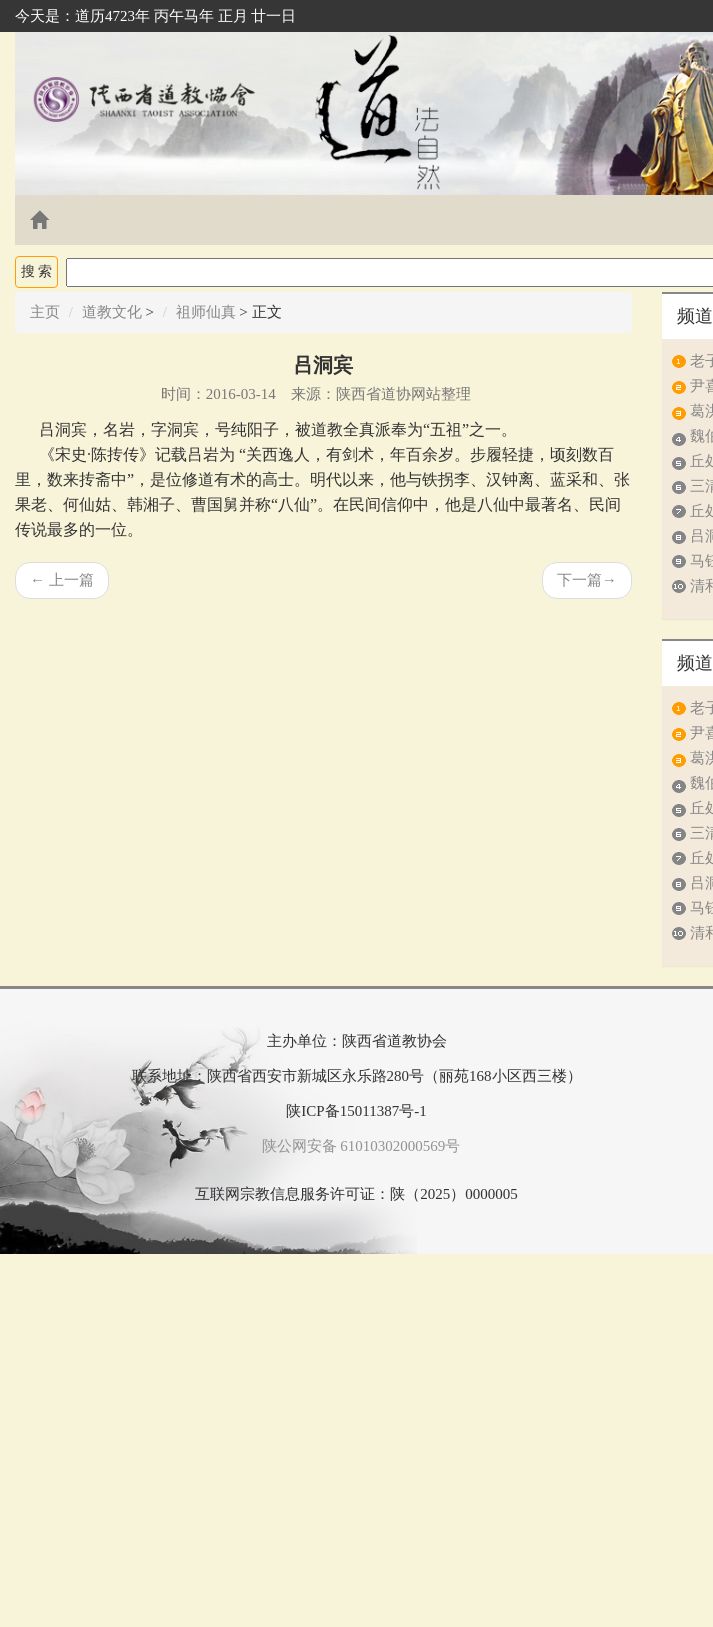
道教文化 (112, 312)
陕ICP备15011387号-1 (356, 1111)
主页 (45, 312)
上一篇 (62, 580)
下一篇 (587, 580)
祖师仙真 (206, 312)
